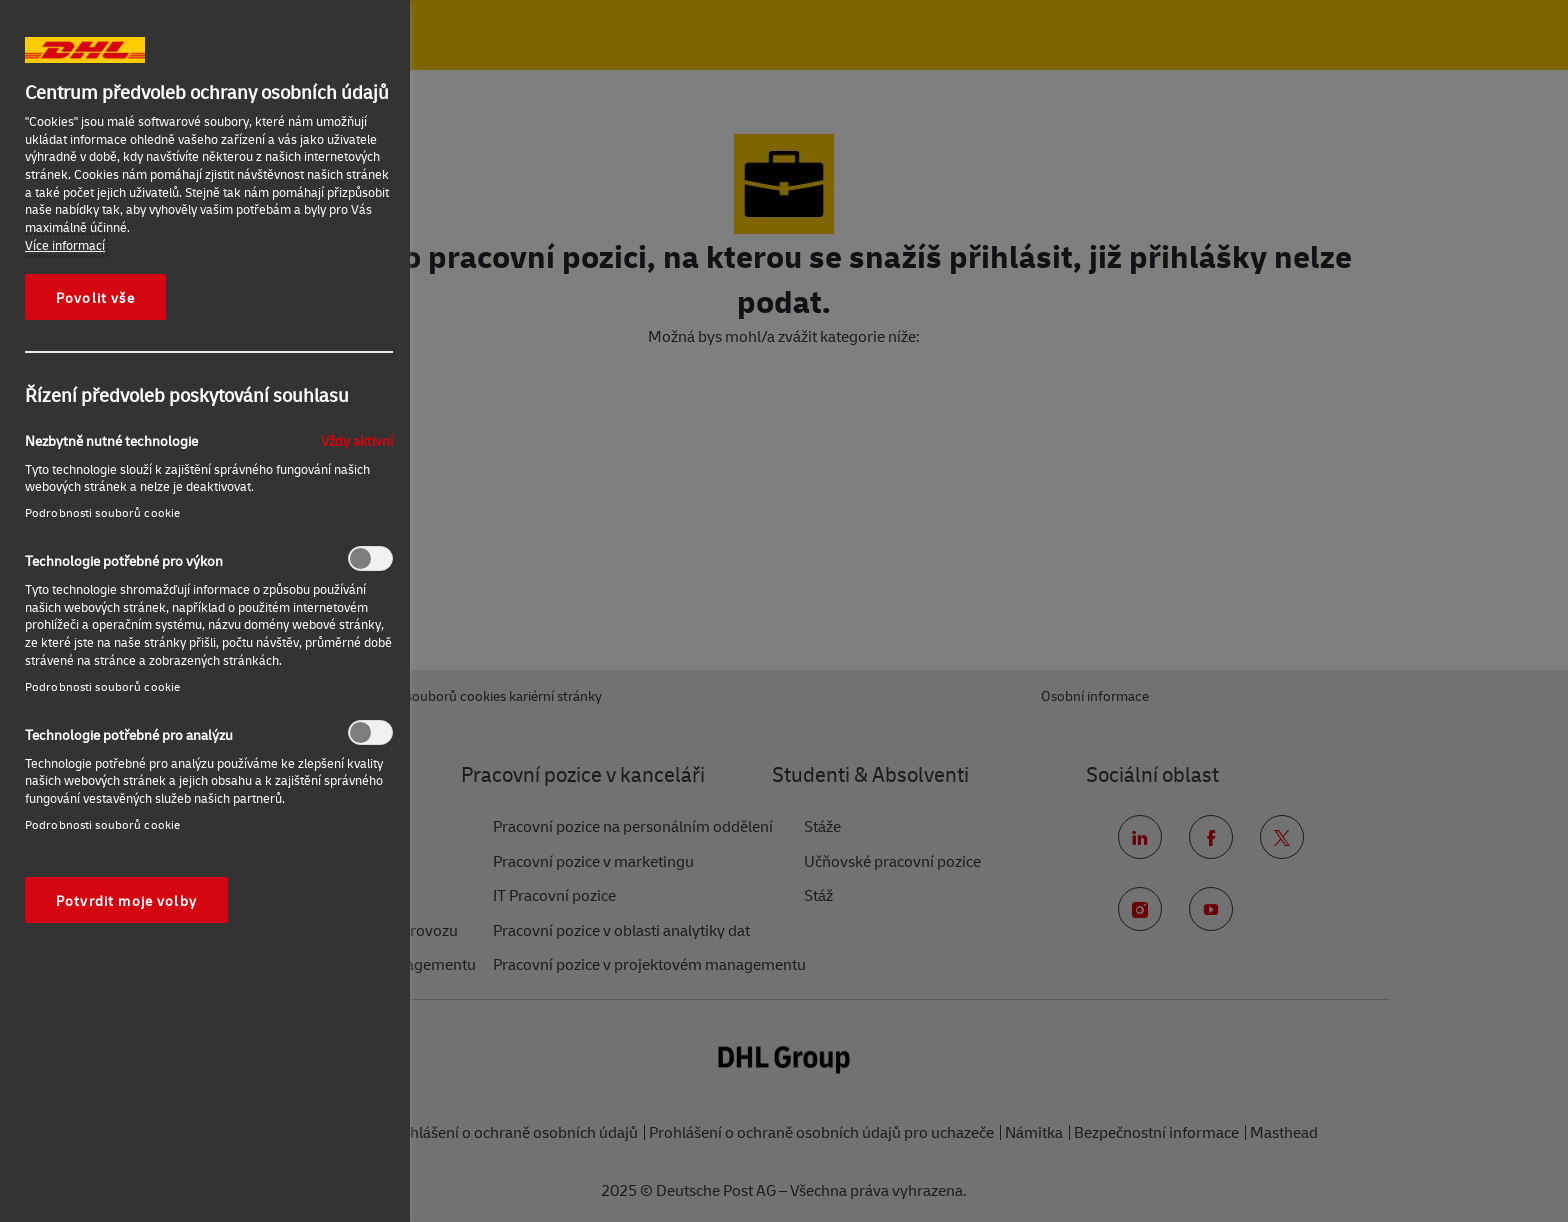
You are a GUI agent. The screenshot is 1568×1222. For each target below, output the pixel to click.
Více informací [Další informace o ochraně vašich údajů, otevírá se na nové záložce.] (65, 245)
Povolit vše (95, 297)
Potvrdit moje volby (126, 900)
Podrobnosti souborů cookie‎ (102, 512)
